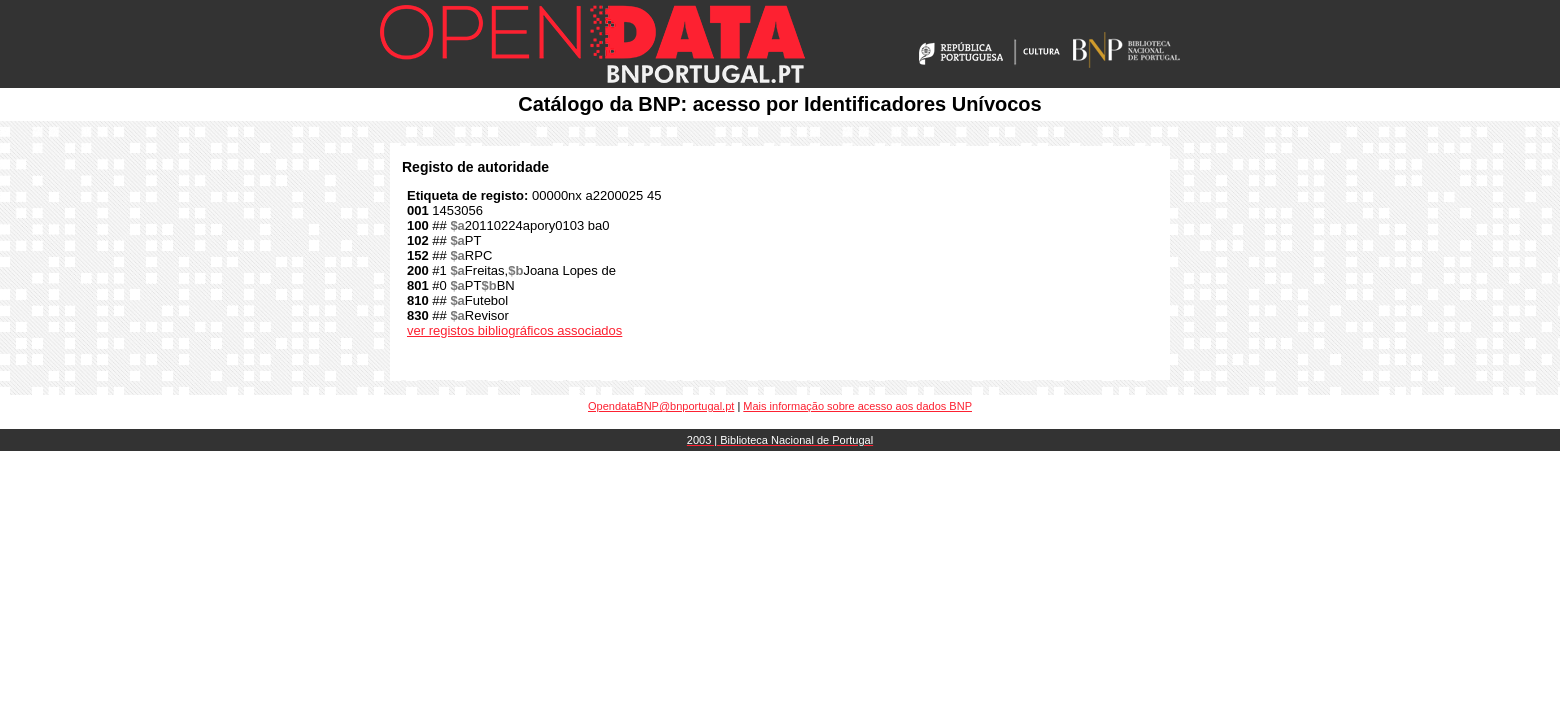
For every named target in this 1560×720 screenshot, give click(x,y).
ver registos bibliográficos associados (514, 330)
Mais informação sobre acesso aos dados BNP (857, 406)
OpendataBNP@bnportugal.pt (661, 406)
